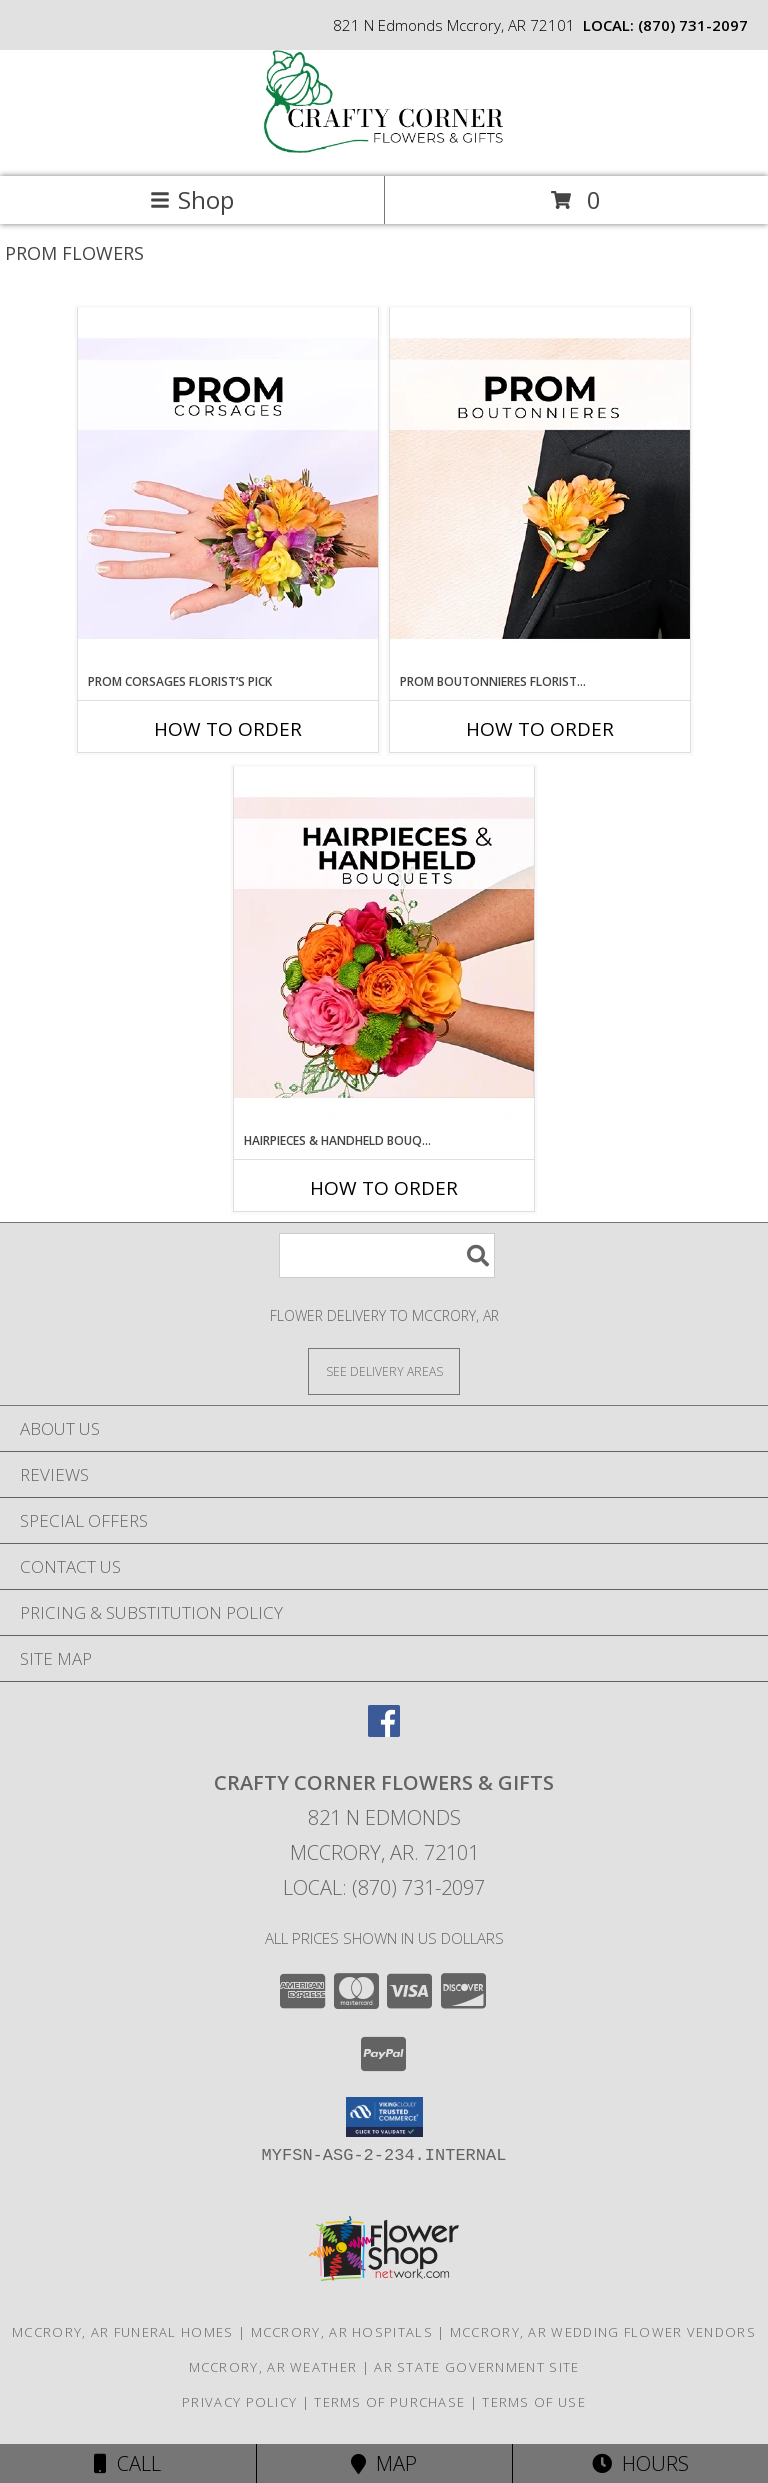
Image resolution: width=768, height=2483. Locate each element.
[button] (384, 2117)
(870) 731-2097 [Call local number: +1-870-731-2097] (693, 25)
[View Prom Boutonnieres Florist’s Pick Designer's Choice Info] (540, 490)
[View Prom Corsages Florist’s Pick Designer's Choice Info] (228, 490)
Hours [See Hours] (640, 2463)
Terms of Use (534, 2402)
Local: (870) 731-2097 (384, 1887)
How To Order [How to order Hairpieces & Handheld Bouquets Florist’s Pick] (384, 1188)
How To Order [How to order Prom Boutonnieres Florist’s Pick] (540, 729)
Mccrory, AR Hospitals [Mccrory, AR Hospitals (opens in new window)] (342, 2332)
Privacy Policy (239, 2402)
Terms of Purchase (389, 2402)
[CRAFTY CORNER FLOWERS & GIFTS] (384, 147)
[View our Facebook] (384, 1730)
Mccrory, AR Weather (273, 2367)
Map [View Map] (384, 2463)
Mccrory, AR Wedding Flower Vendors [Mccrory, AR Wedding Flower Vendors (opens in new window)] (603, 2332)
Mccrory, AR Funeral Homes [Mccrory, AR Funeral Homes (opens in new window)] (123, 2332)
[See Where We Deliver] (384, 1370)
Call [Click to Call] (127, 2463)
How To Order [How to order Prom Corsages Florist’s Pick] (228, 729)
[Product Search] (387, 1255)
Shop (192, 199)
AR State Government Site (476, 2367)
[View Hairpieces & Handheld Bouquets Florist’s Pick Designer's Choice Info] (384, 949)
